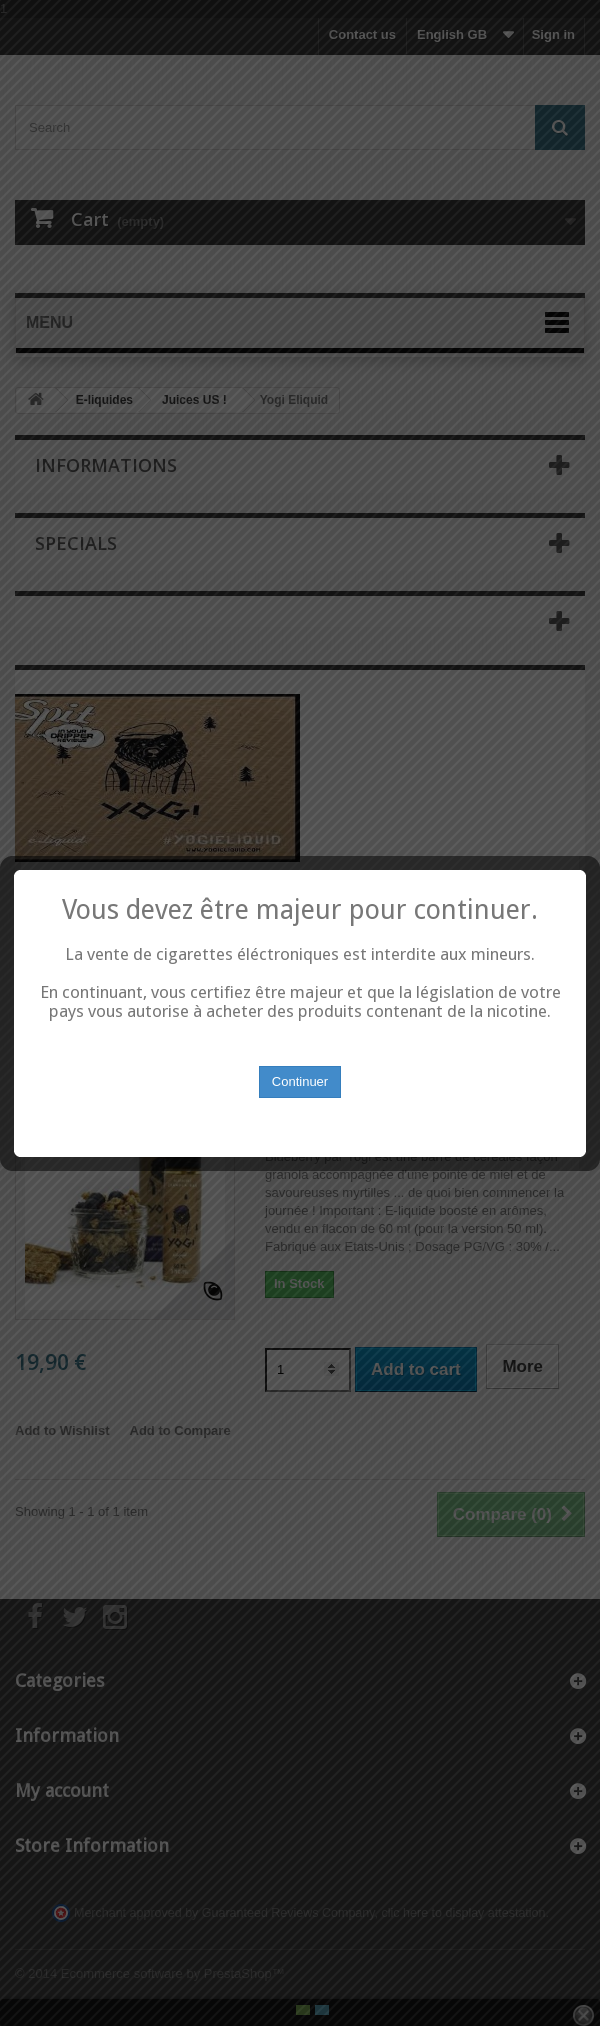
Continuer (300, 1066)
